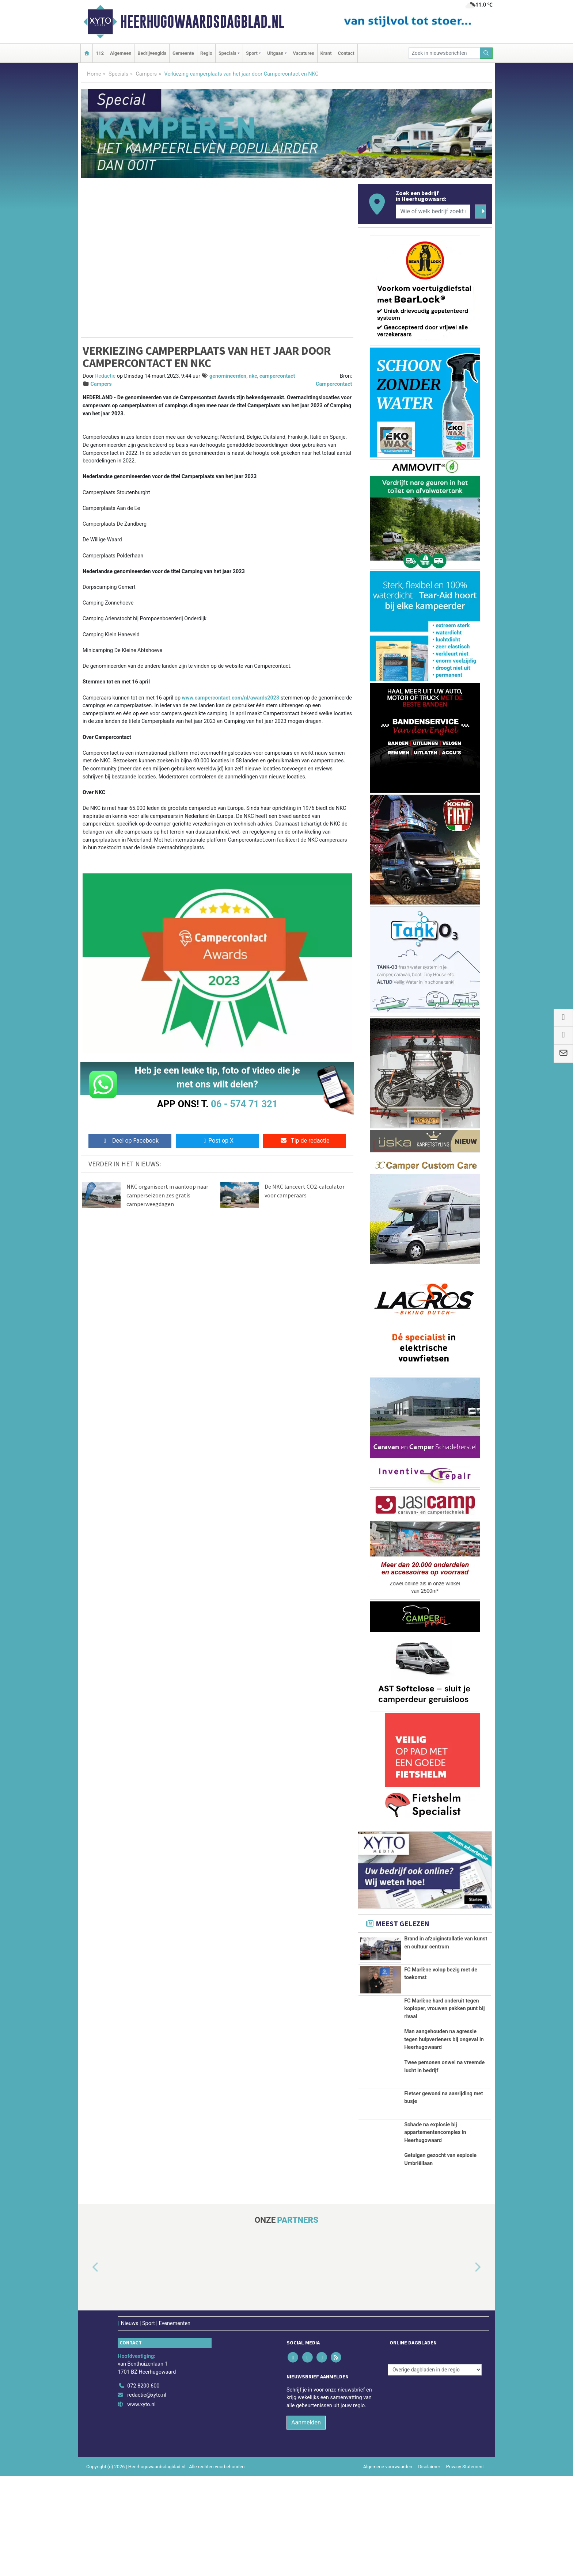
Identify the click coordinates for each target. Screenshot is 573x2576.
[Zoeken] (486, 53)
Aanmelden (306, 2513)
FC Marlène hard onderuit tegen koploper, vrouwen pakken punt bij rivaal (444, 2009)
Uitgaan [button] (275, 53)
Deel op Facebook (130, 1140)
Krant (326, 53)
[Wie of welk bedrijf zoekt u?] (433, 211)
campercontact (277, 376)
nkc (253, 376)
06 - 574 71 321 (244, 1103)
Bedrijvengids (151, 53)
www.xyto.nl (141, 2495)
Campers (146, 74)
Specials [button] (227, 53)
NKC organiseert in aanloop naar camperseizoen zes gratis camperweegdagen (167, 1195)
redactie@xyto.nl (146, 2486)
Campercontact (334, 384)
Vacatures (303, 53)
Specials (118, 74)
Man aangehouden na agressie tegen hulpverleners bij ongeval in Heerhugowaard (444, 2068)
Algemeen (120, 53)
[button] (87, 2358)
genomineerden (227, 376)
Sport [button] (252, 53)
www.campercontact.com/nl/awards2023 (230, 698)
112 (100, 53)
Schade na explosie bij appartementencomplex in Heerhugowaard (435, 2206)
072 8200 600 (143, 2476)
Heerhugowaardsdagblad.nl (202, 21)
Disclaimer (429, 2557)
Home (94, 74)
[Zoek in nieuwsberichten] (444, 53)
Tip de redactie (304, 1140)
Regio (206, 53)
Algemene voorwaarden (387, 2557)
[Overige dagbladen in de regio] (435, 2460)
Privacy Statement (465, 2557)
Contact (346, 53)
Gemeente (183, 53)
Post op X (217, 1140)
